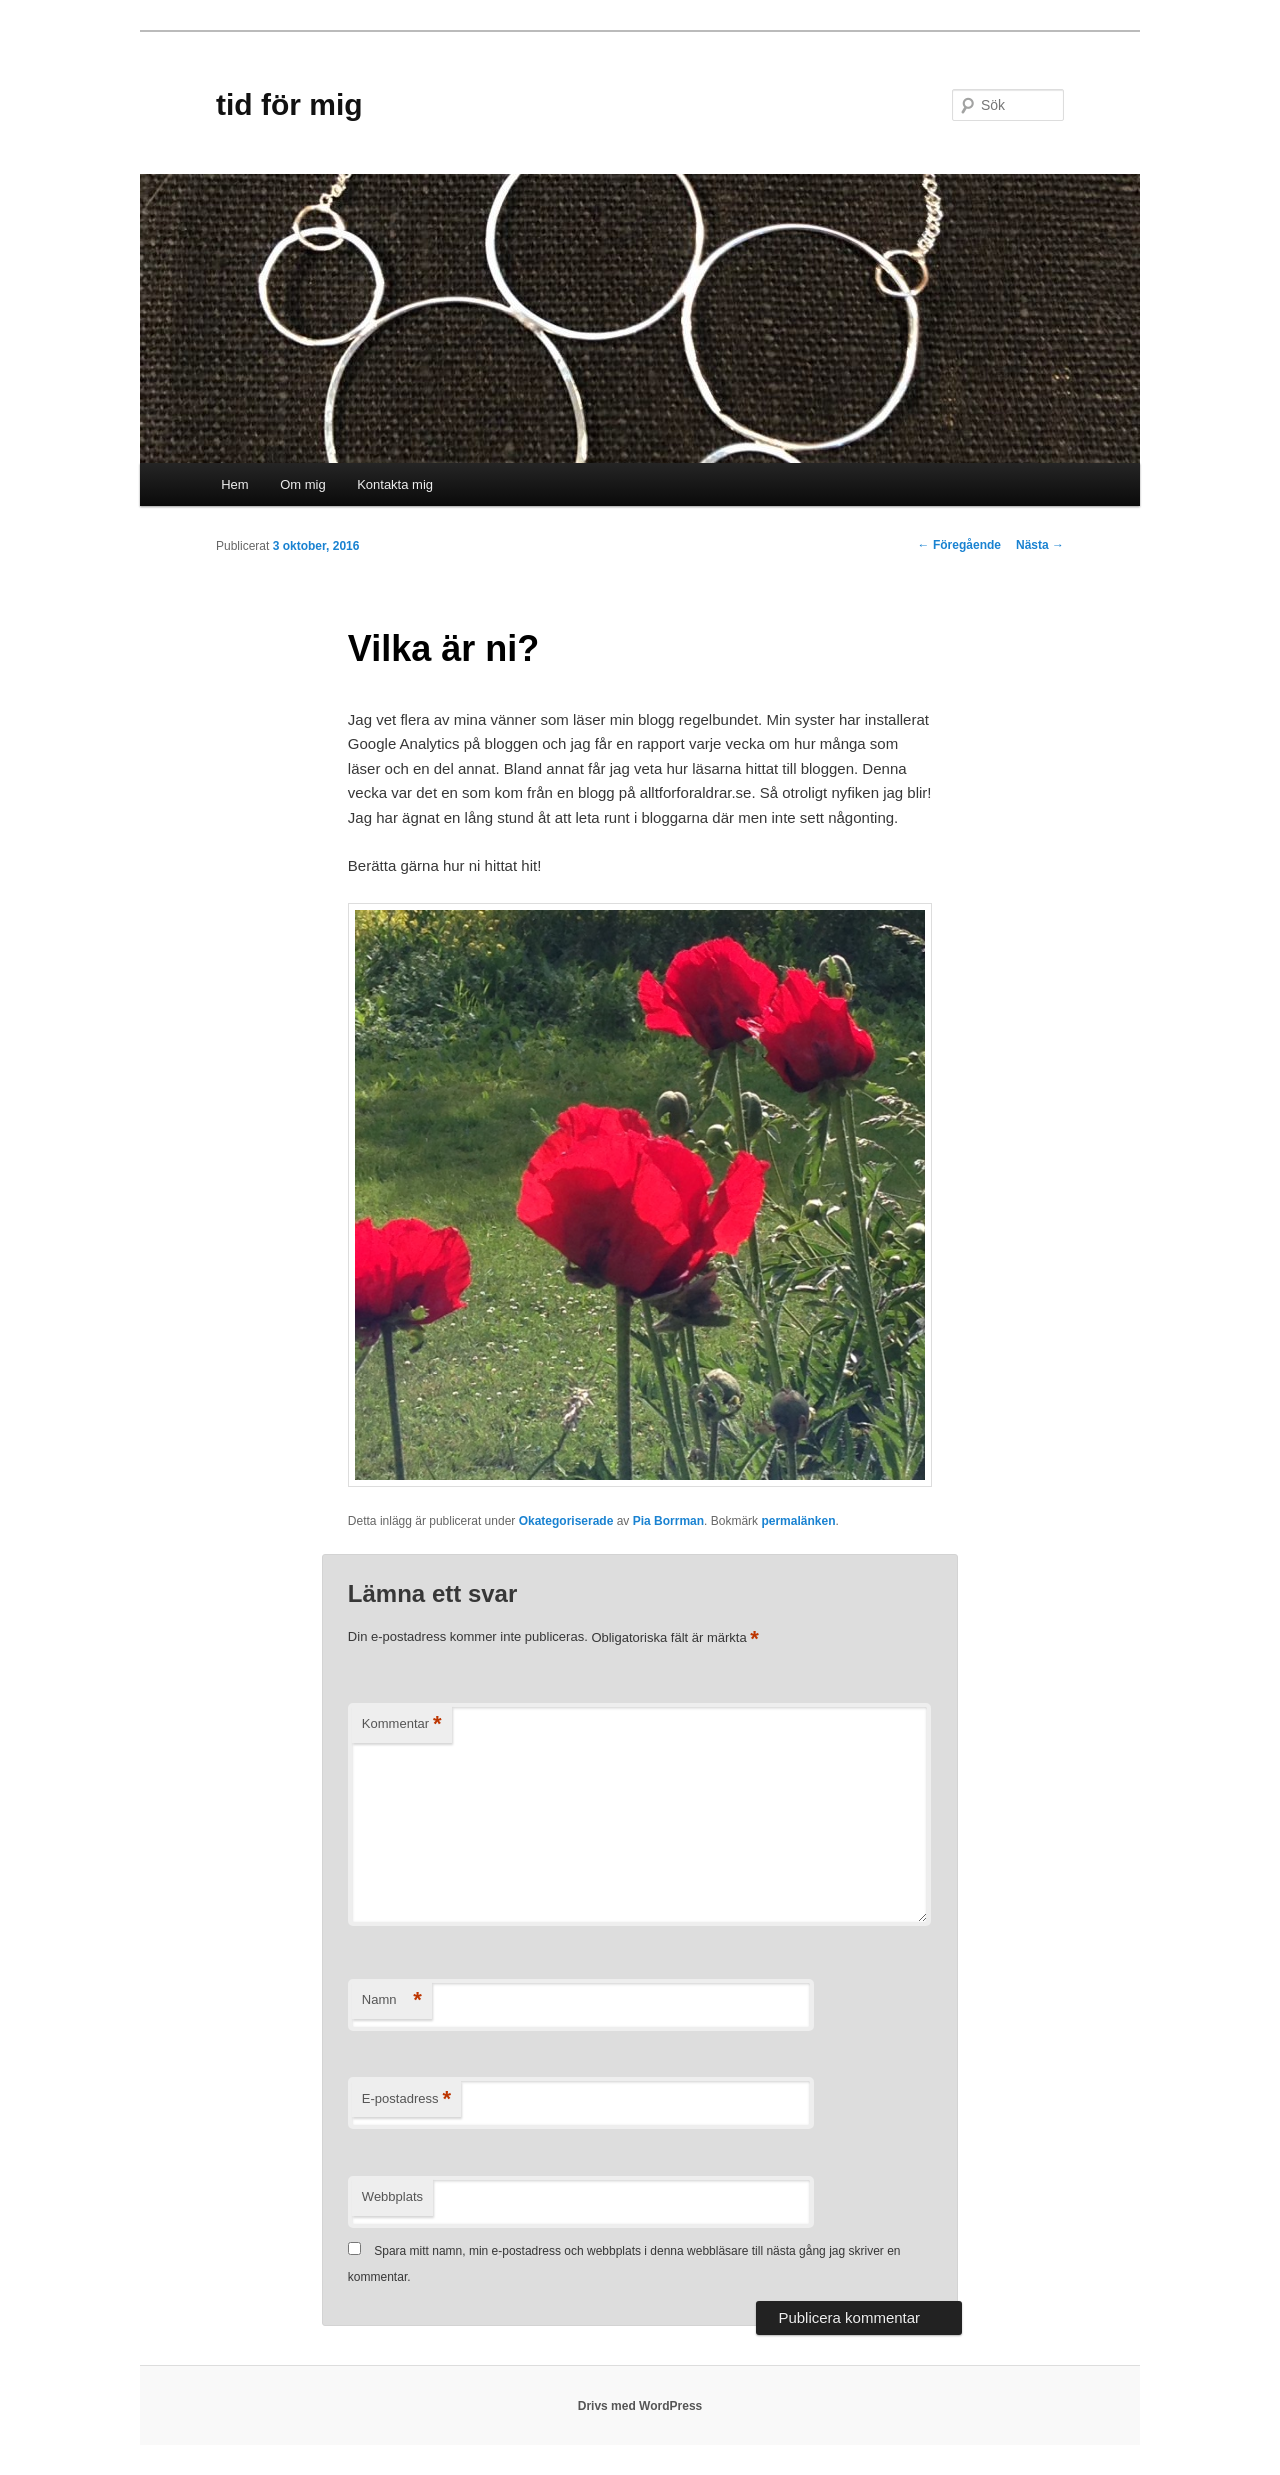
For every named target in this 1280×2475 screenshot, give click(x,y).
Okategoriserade (566, 1521)
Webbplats (392, 2196)
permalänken (798, 1521)
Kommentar (402, 1724)
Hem (234, 484)
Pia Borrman (668, 1521)
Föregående (959, 545)
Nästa (1040, 545)
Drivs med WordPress (640, 2406)
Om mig (303, 484)
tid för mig (289, 104)
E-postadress (406, 2099)
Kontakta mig (395, 484)
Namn (392, 2000)
